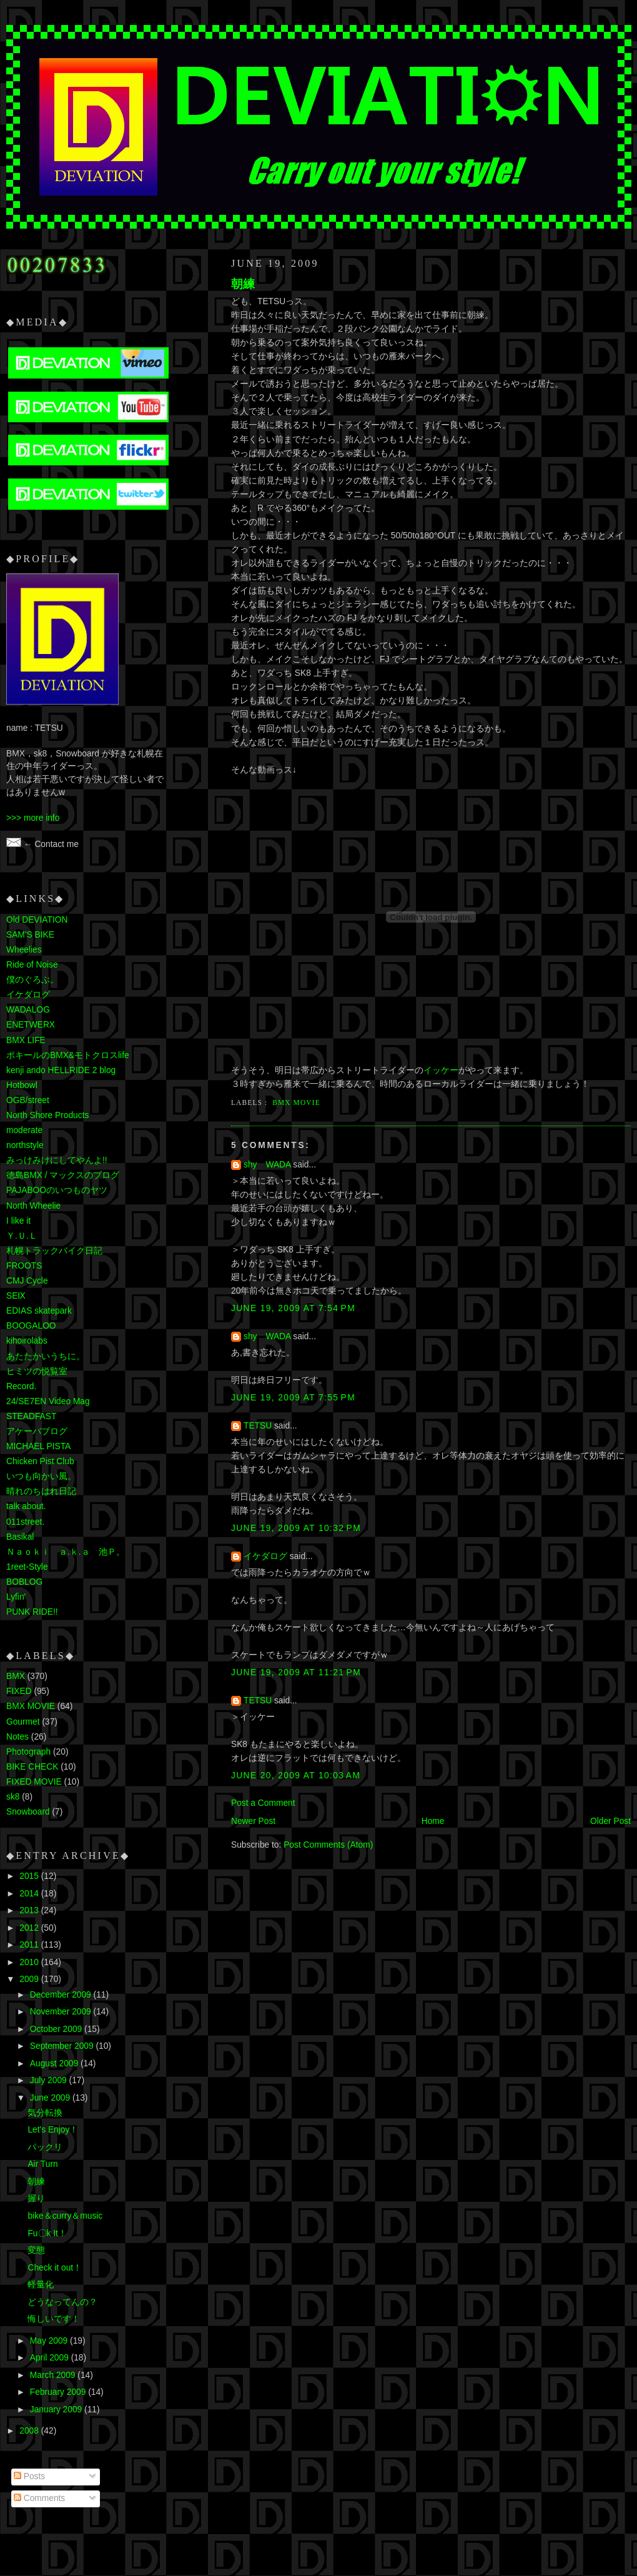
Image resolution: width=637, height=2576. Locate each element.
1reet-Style (27, 1567)
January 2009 (57, 2409)
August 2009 (55, 2063)
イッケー (440, 1070)
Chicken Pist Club (40, 1461)
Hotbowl (21, 1085)
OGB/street (27, 1100)
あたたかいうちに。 (45, 1356)
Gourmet (23, 1721)
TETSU (258, 1425)
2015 (30, 1876)
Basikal (20, 1537)
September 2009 (63, 2046)
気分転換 (44, 2113)
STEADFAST (31, 1416)
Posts (29, 2476)
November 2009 (62, 2011)
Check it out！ (54, 2267)
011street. (25, 1522)
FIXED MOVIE (34, 1781)
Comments (39, 2498)
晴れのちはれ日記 (41, 1491)
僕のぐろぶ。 (32, 979)
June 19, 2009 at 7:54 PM (293, 1308)
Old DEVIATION (36, 919)
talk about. (26, 1506)
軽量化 (40, 2284)
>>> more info (32, 818)
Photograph (28, 1751)
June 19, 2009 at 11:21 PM (296, 1672)
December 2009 (62, 1994)
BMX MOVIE (296, 1102)
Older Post (610, 1821)
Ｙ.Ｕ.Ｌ (21, 1236)
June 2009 (51, 2098)
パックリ (44, 2147)
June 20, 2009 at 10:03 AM (295, 1775)
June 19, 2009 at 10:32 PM (296, 1528)
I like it (18, 1221)
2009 (30, 1979)
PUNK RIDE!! (32, 1612)
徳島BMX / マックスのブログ (62, 1175)
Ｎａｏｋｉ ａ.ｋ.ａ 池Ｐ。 (65, 1552)
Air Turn (42, 2164)
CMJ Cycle (27, 1281)
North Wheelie (33, 1206)
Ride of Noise (32, 964)
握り (36, 2198)
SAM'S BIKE (30, 934)
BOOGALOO (31, 1325)
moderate (24, 1130)
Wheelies (24, 949)
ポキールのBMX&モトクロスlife (67, 1055)
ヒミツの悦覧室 (36, 1371)
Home (433, 1821)
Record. (21, 1386)
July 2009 (49, 2080)
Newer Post (253, 1821)
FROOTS (24, 1266)
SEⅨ (16, 1295)
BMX (15, 1676)
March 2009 (54, 2375)
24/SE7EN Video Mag (48, 1401)
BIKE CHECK (32, 1766)
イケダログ (265, 1556)
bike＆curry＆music (64, 2216)
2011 (30, 1944)
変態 (36, 2250)
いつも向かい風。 (41, 1476)
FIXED (19, 1691)
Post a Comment (263, 1803)
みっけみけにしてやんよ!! (56, 1160)
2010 (30, 1962)
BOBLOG (24, 1582)
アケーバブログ (36, 1431)
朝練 (243, 283)
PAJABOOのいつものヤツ (56, 1190)
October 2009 (57, 2029)
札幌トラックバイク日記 (54, 1251)
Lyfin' (16, 1597)
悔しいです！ (53, 2319)
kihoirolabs (26, 1340)
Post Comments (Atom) (328, 1845)
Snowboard (28, 1811)
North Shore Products (47, 1115)
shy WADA (267, 1164)
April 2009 (50, 2357)
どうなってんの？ (62, 2302)
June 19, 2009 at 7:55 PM (293, 1397)
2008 (30, 2430)
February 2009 (59, 2392)
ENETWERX (30, 1024)
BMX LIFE (26, 1040)
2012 (30, 1928)
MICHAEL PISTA (38, 1446)
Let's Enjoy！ (52, 2129)
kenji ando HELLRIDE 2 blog (61, 1070)
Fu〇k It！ (46, 2233)
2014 (30, 1893)
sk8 (12, 1796)
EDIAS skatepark (39, 1310)
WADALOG (28, 1009)
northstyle (25, 1145)
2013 (30, 1910)
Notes (17, 1736)
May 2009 (50, 2341)
